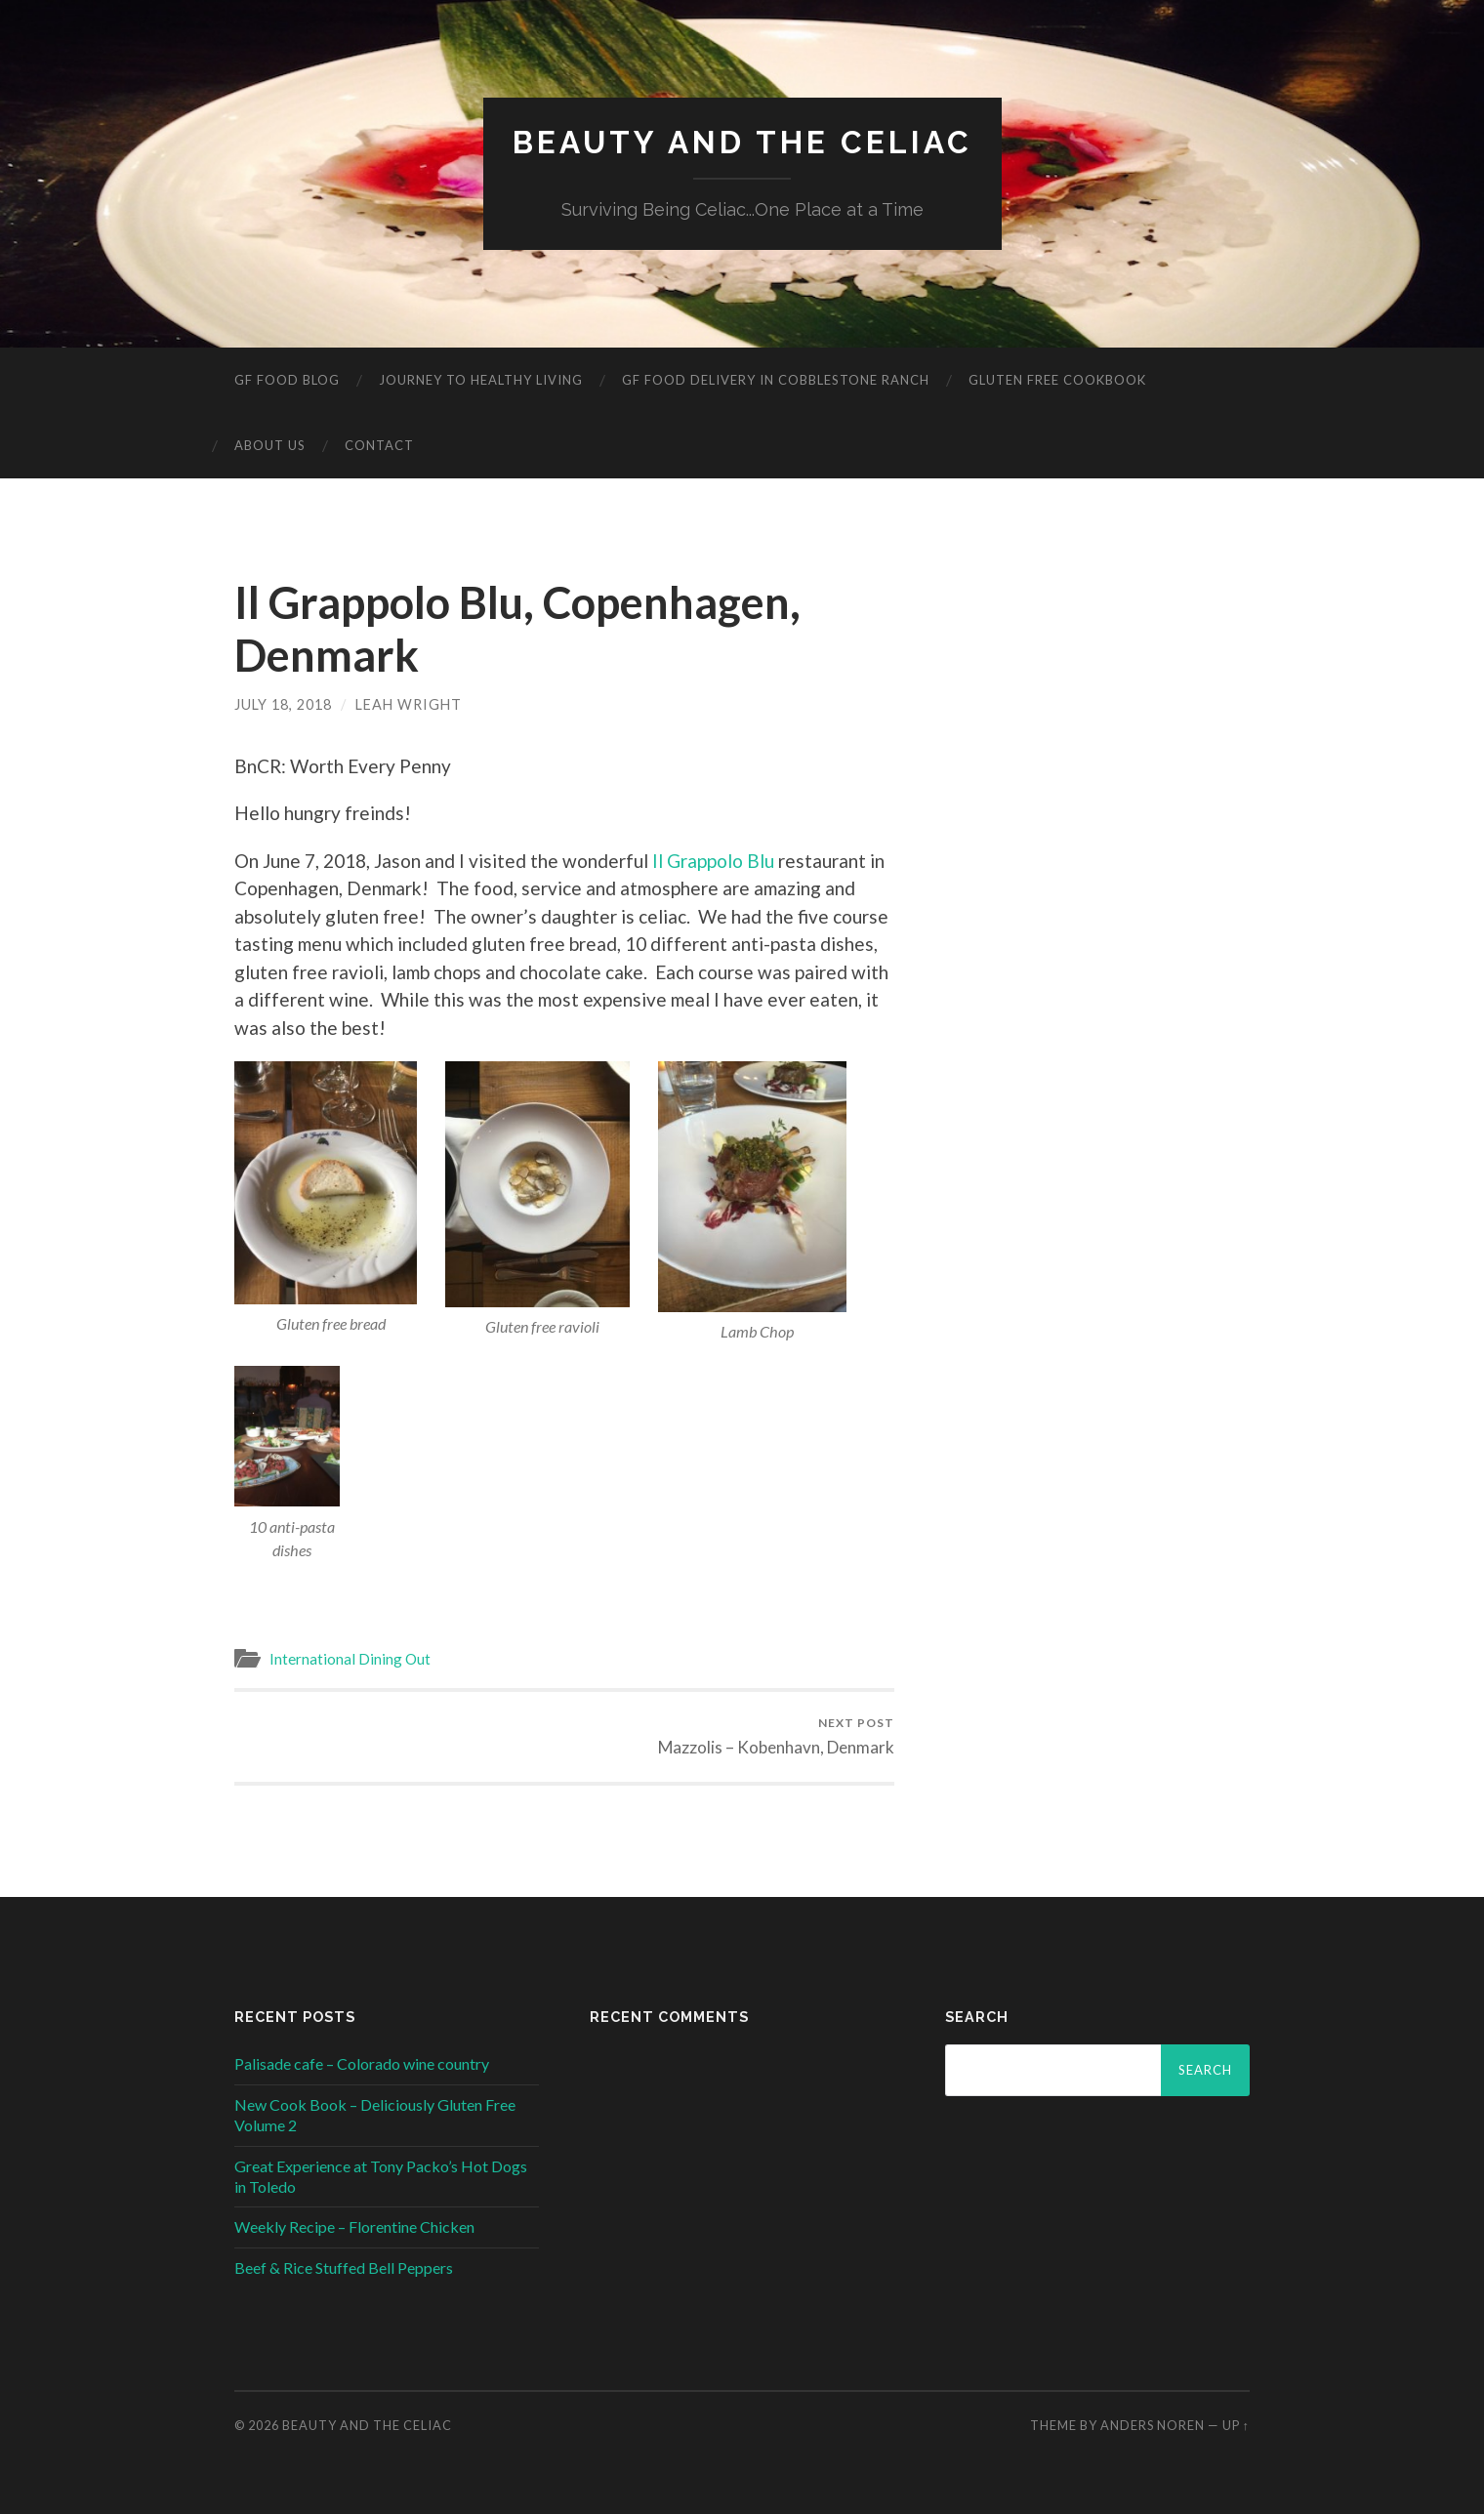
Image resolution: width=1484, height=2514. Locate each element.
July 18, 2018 (283, 704)
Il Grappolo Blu (713, 860)
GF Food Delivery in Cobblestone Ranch (775, 380)
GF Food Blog (287, 380)
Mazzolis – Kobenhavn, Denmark (776, 1736)
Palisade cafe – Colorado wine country (361, 2063)
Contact (379, 445)
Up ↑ (1236, 2425)
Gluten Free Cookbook (1057, 380)
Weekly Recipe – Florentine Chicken (354, 2226)
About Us (270, 445)
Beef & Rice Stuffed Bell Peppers (343, 2267)
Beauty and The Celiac (742, 142)
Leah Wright (408, 704)
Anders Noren (1152, 2425)
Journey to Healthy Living (481, 380)
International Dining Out (350, 1659)
